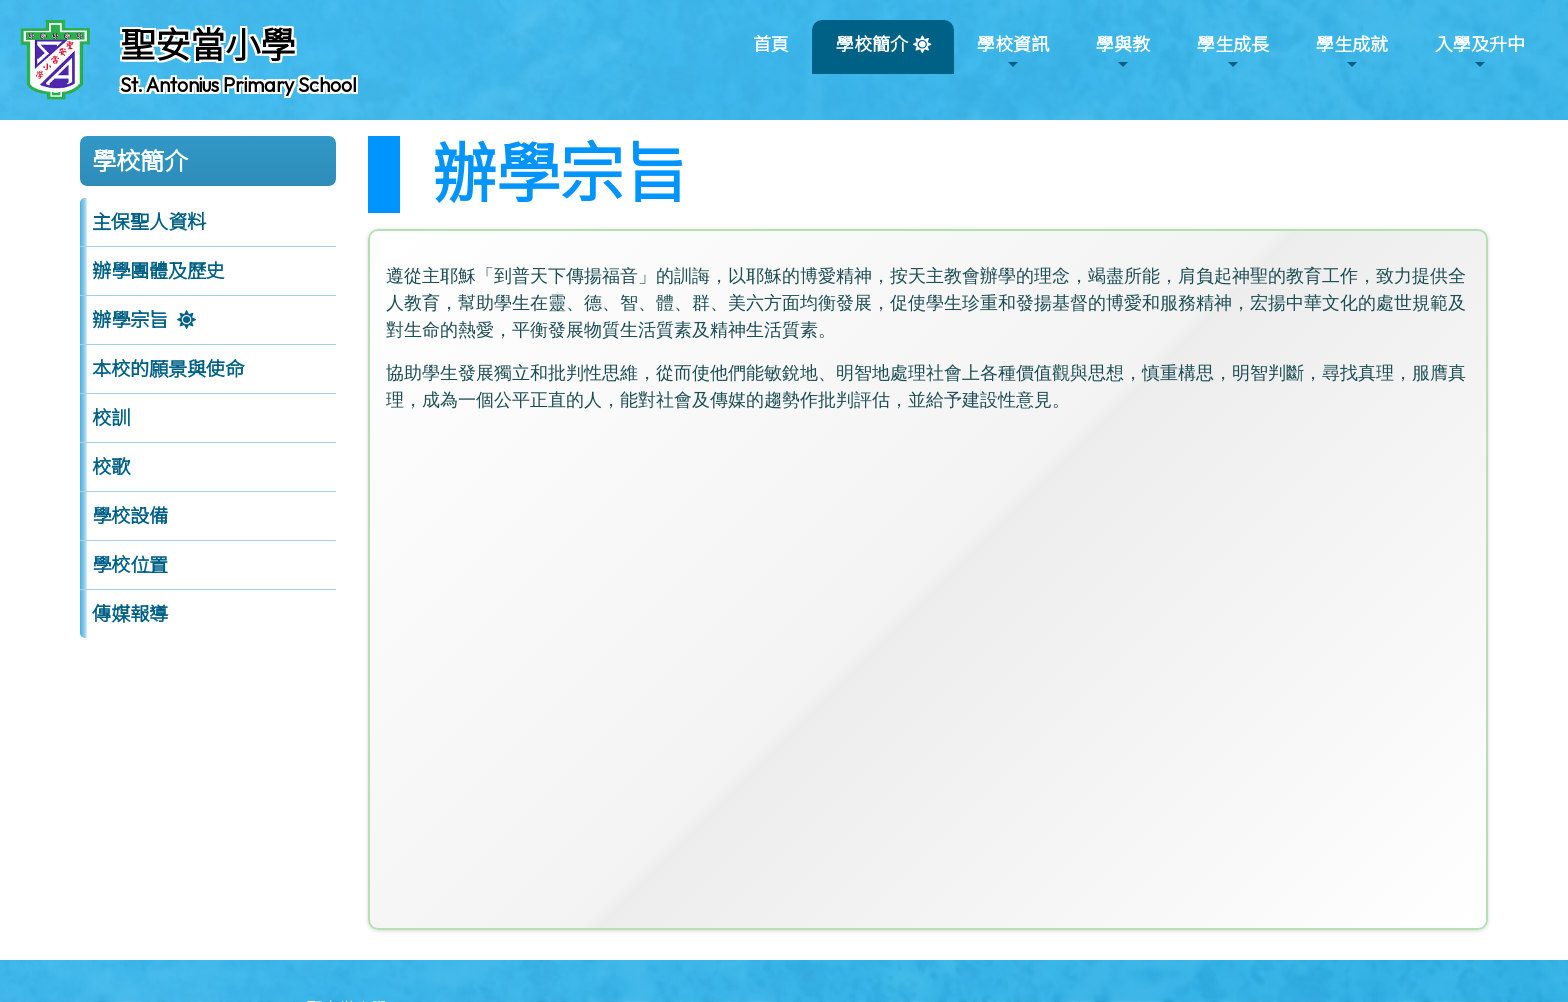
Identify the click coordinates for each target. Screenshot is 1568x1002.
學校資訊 (1013, 52)
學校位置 (130, 565)
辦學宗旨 (130, 320)
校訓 (111, 418)
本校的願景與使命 (168, 369)
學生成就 (1352, 52)
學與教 (1123, 52)
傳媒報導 (130, 614)
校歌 (111, 467)
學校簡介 (872, 52)
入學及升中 (1480, 52)
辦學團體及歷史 (158, 271)
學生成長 (1233, 52)
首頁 (771, 44)
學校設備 (130, 516)
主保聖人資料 (149, 222)
